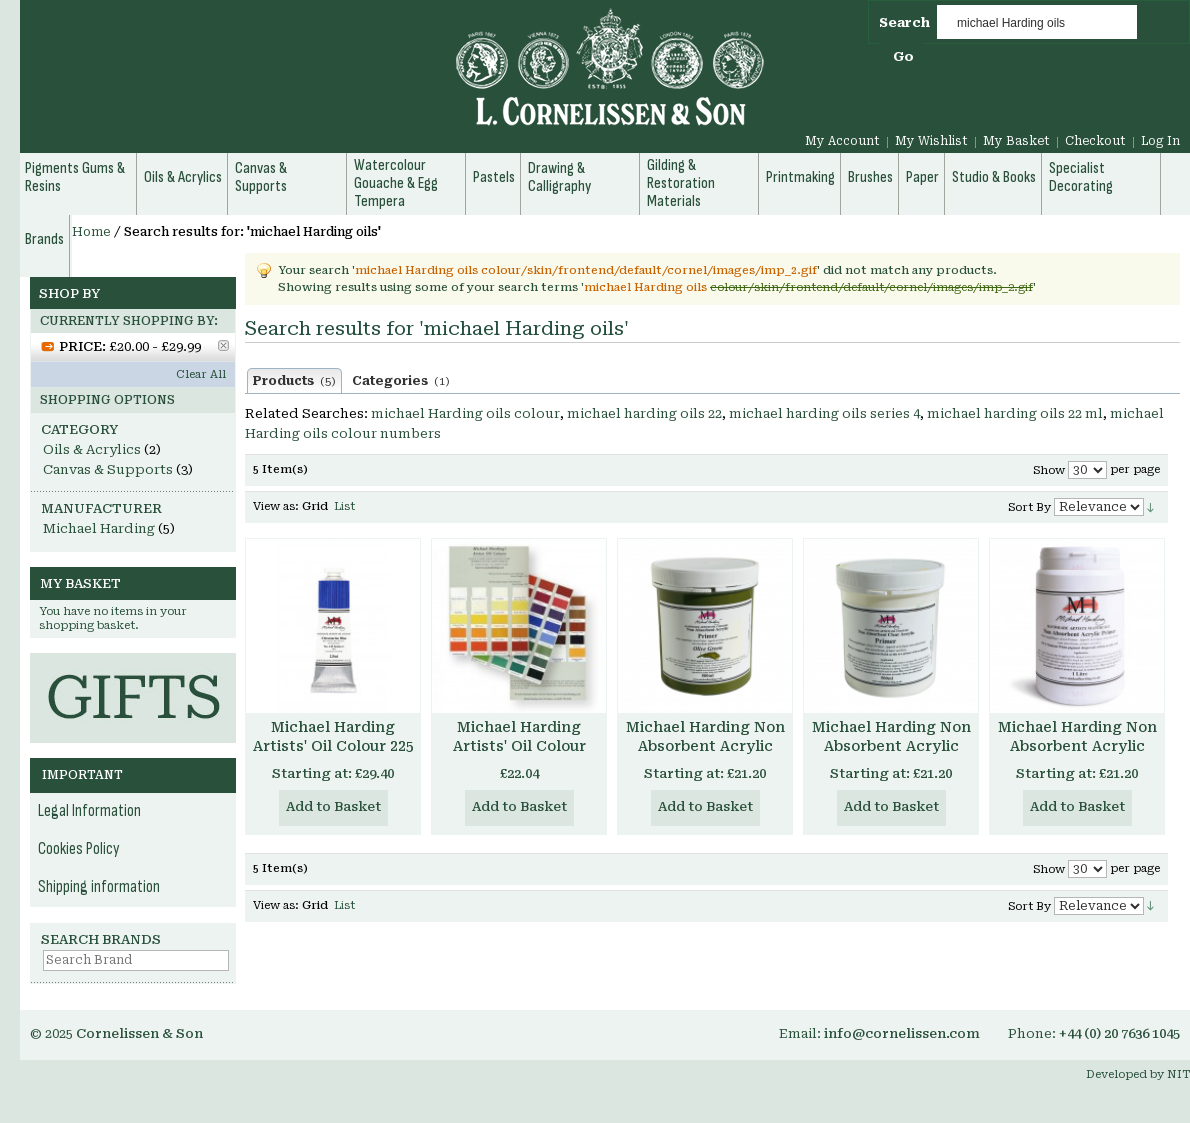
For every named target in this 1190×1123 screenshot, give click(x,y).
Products (294, 381)
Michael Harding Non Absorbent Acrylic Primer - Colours (705, 746)
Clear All (201, 374)
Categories (401, 381)
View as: (276, 506)
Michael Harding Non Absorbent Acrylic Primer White (1077, 746)
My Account (842, 141)
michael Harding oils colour (465, 413)
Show (1049, 470)
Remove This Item (223, 345)
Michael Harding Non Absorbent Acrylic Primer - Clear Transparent (891, 755)
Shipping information (99, 887)
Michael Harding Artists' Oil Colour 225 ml (333, 746)
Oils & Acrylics (92, 449)
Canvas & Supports (108, 469)
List (344, 506)
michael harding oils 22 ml (1015, 413)
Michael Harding (99, 528)
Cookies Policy (79, 849)
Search (904, 22)
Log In (1160, 141)
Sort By (1029, 507)
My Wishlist (931, 141)
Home (91, 232)
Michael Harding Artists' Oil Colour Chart (519, 746)
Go (903, 56)
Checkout (1095, 141)
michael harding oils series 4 (824, 413)
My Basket (1016, 141)
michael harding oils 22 (644, 413)
